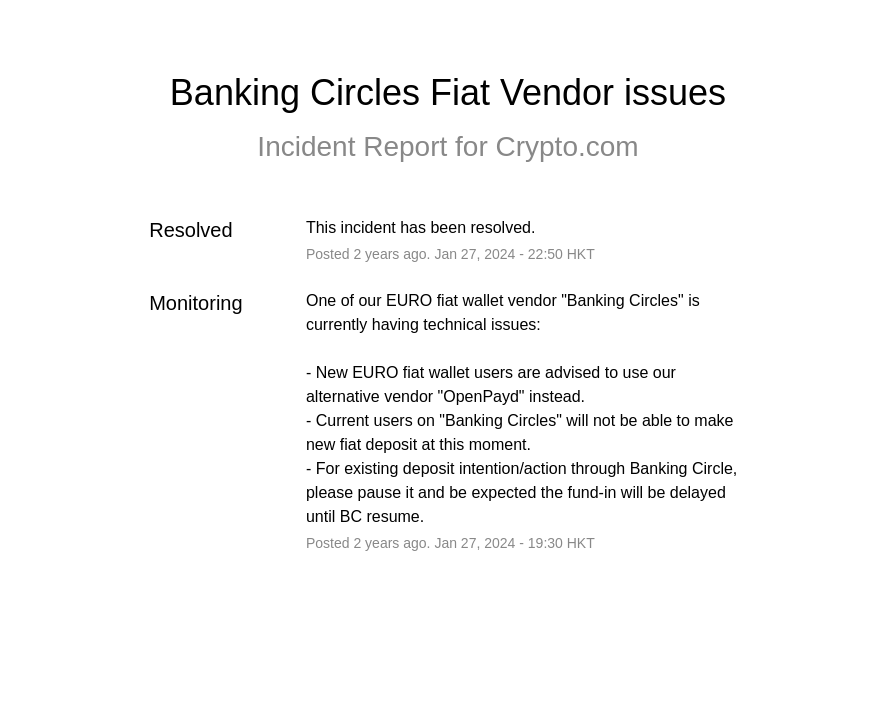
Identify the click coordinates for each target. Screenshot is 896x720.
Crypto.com (566, 146)
